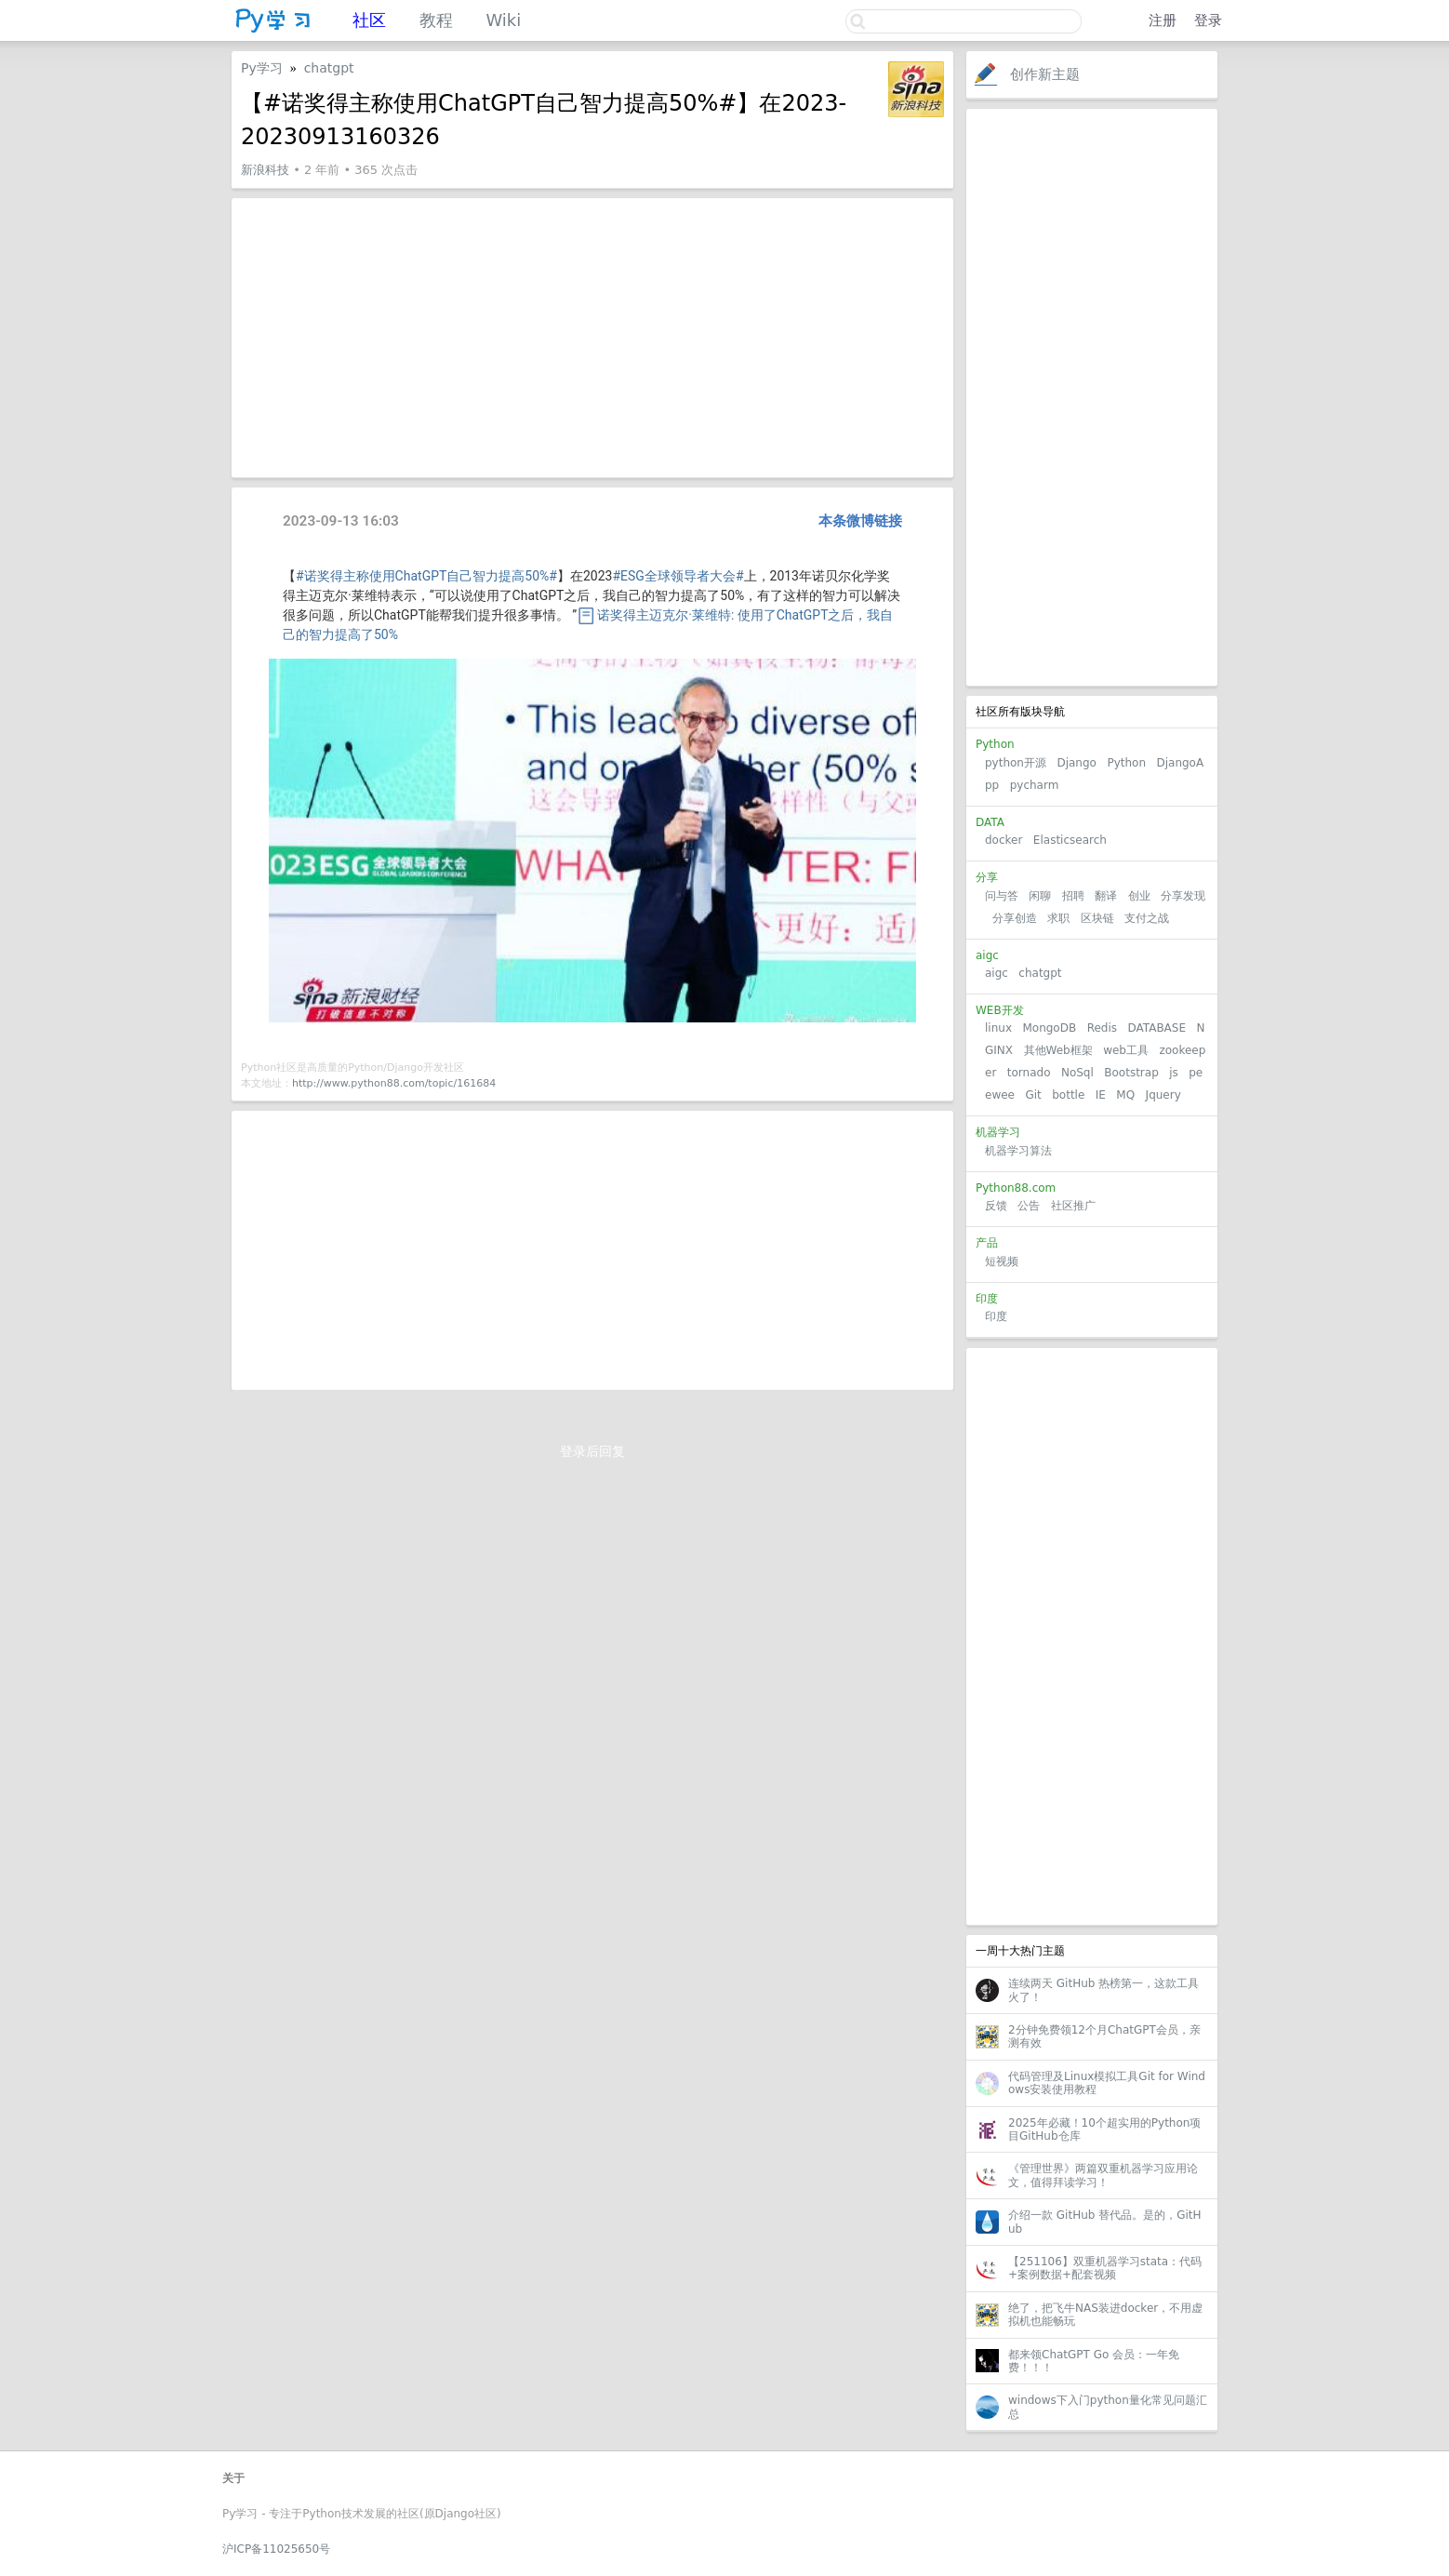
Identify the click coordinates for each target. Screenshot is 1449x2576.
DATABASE (1156, 1027)
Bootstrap (1131, 1072)
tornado (1029, 1072)
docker (1003, 840)
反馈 (996, 1205)
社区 (369, 20)
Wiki (503, 20)
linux (998, 1027)
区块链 (1097, 918)
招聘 (1073, 895)
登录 (1208, 20)
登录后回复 (592, 1451)
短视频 (1001, 1261)
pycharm (1034, 785)
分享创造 (1014, 918)
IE (1101, 1094)
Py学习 (262, 67)
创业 (1139, 895)
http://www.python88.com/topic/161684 (394, 1083)
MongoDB (1051, 1027)
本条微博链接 (860, 521)
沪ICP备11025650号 (276, 2549)
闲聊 (1040, 895)
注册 (1162, 20)
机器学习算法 (1018, 1150)
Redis (1102, 1027)
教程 (436, 20)
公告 (1028, 1205)
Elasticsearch (1070, 840)
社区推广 (1073, 1205)
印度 (996, 1316)
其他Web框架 (1058, 1050)
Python (1126, 762)
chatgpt (1039, 973)
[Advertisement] (1092, 397)
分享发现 (1183, 895)
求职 (1058, 918)
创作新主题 (1045, 74)
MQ (1125, 1094)
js (1173, 1072)
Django (1077, 762)
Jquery (1163, 1094)
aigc (996, 973)
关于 (233, 2478)
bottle (1068, 1094)
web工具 (1126, 1050)
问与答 (1001, 895)
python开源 (1015, 762)
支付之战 (1146, 918)
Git (1033, 1094)
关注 (866, 74)
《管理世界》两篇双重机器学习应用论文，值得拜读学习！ (1103, 2175)
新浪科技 (265, 170)
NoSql (1077, 1072)
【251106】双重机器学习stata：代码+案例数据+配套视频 (1105, 2268)
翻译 (1106, 895)
